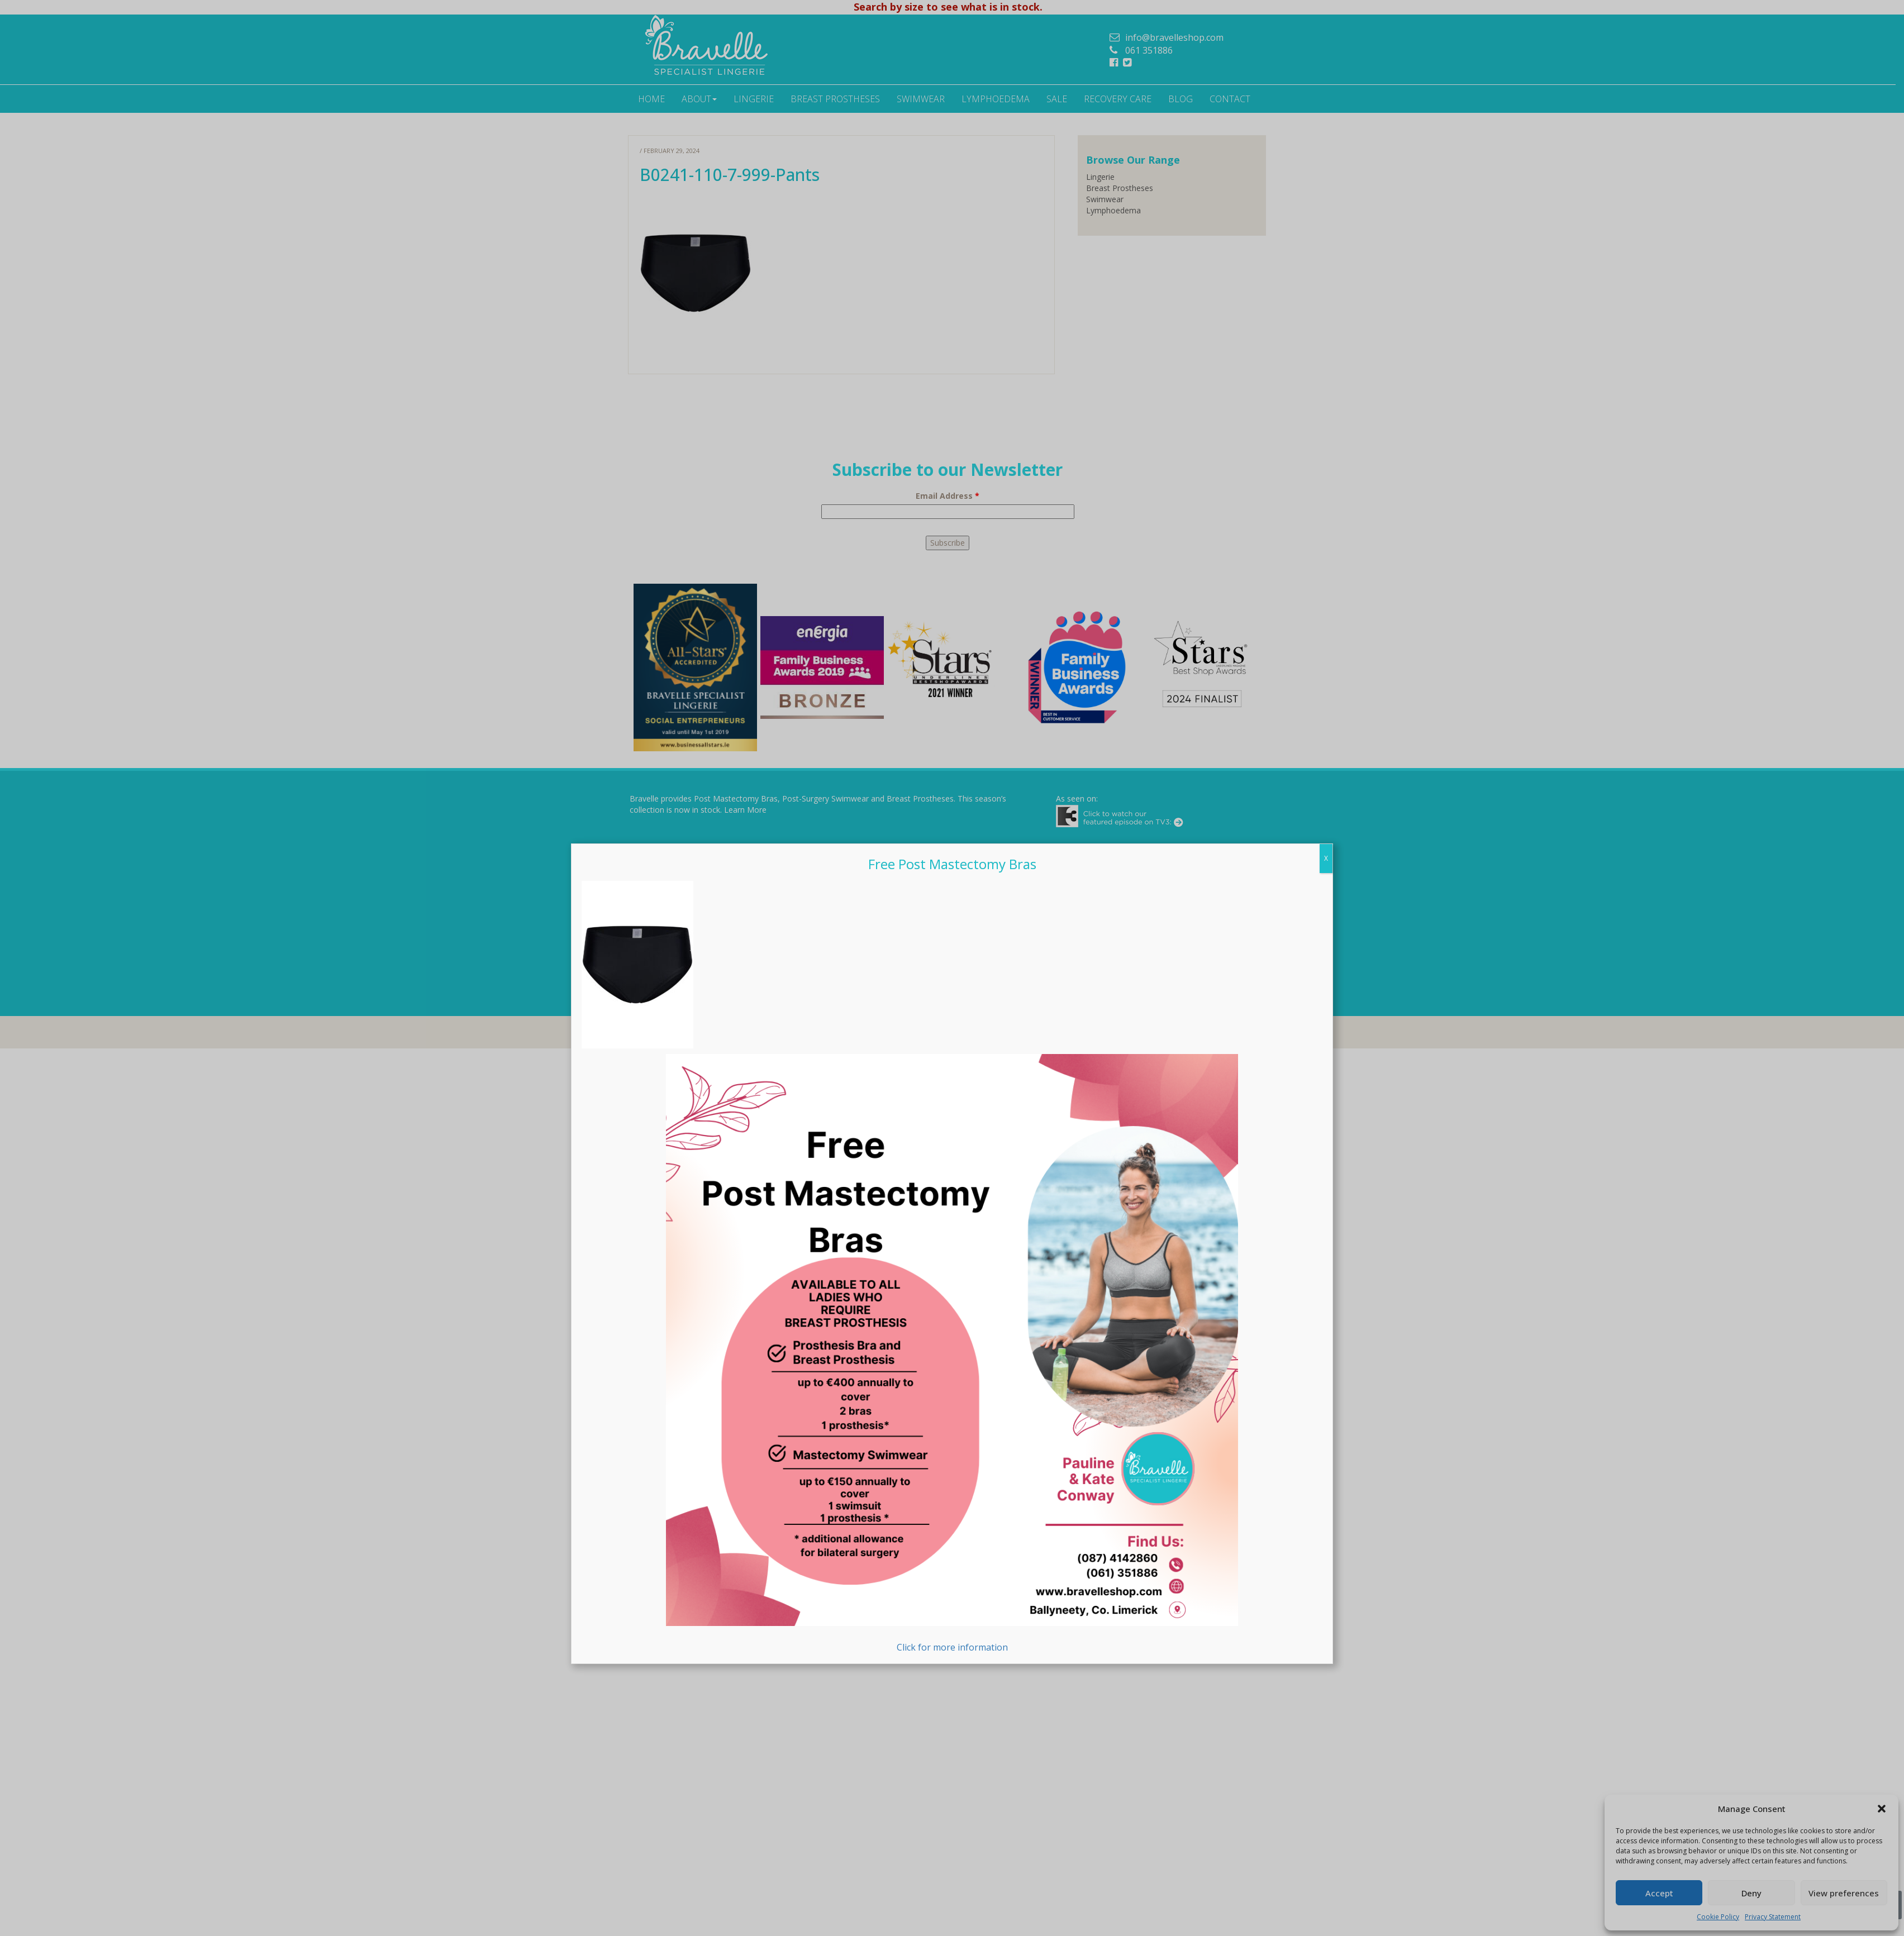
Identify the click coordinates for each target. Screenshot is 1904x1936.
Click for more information (952, 1354)
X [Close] (1326, 859)
